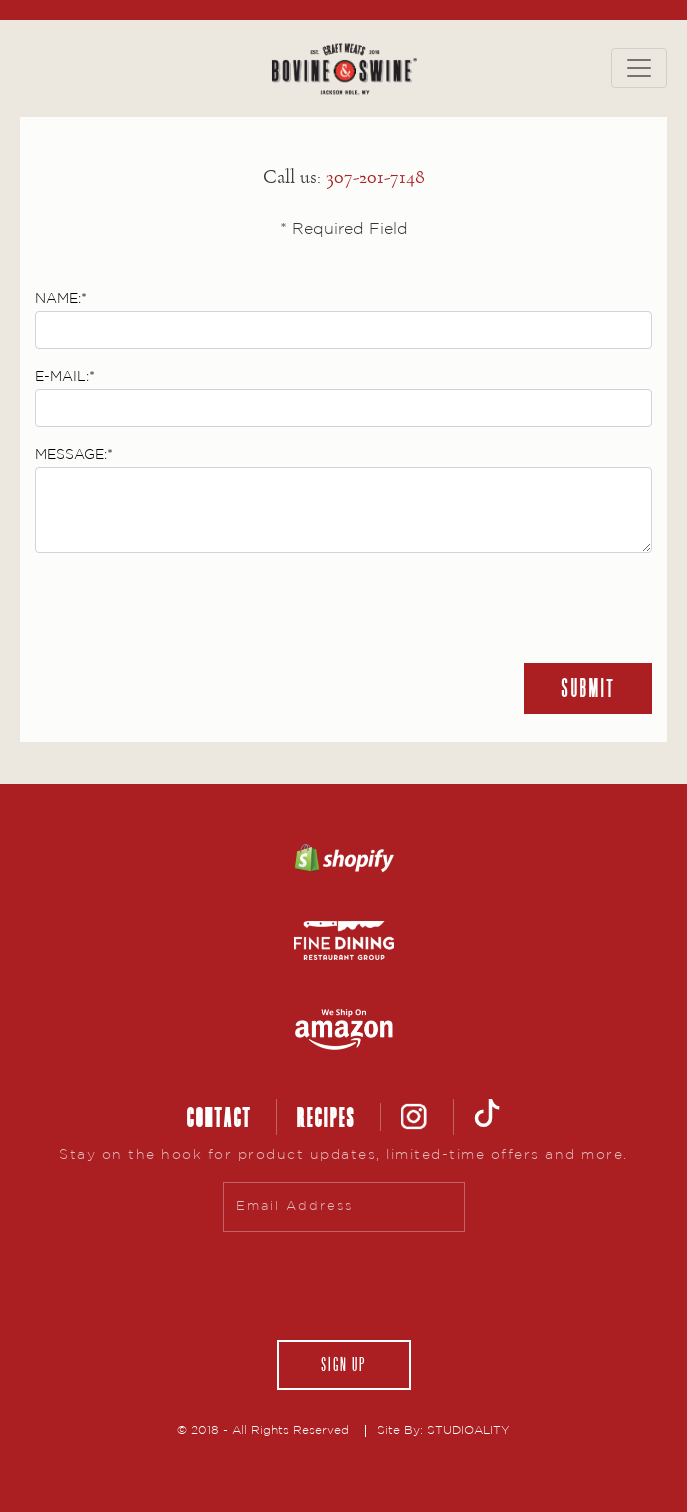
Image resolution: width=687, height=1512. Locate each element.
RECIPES (325, 1117)
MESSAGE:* (74, 455)
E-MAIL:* (65, 377)
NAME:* (61, 299)
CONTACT (218, 1117)
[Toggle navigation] (639, 68)
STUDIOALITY (468, 1430)
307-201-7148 (375, 177)
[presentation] (187, 608)
